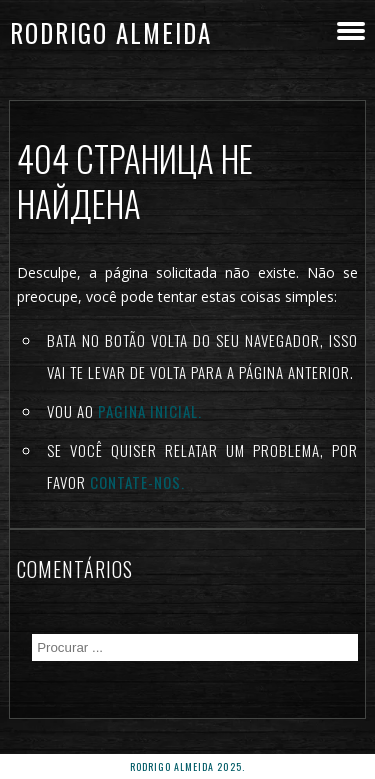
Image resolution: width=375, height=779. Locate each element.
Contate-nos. (137, 482)
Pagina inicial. (150, 411)
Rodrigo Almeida (111, 32)
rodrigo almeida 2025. (187, 766)
